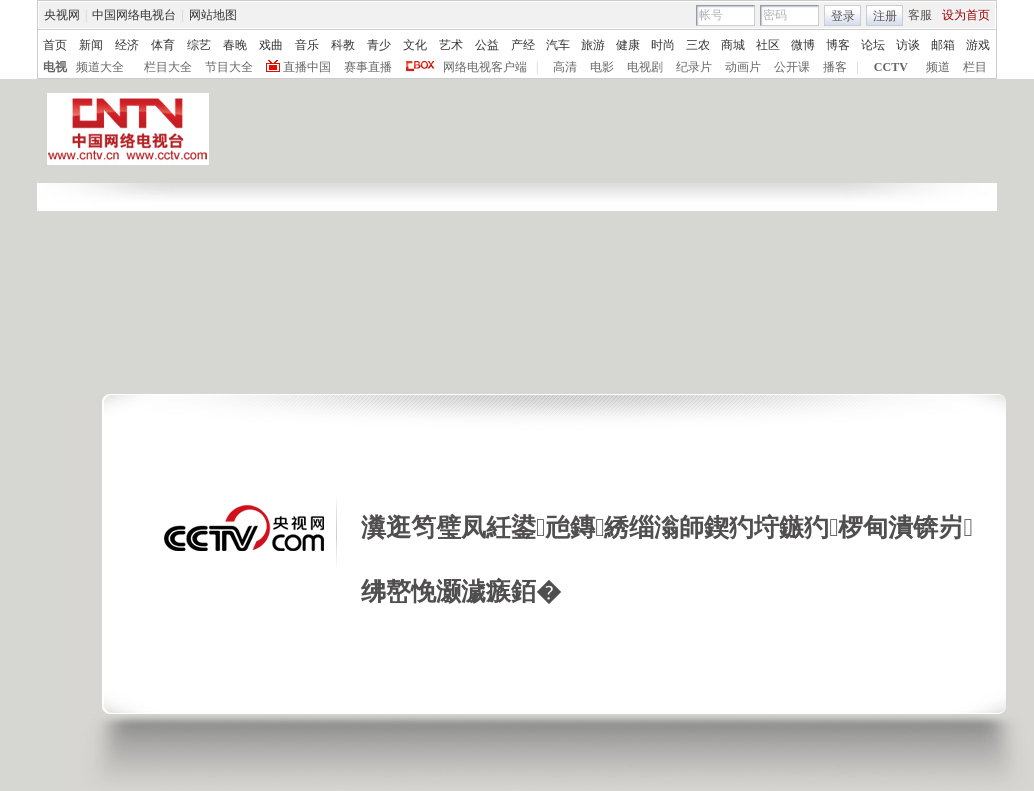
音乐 (307, 45)
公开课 (792, 67)
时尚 (663, 45)
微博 (803, 45)
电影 (602, 67)
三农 (698, 45)
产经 (523, 45)
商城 (733, 45)
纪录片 (694, 67)
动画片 (743, 67)
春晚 (235, 45)
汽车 (558, 45)
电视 (55, 67)
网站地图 (213, 15)
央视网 (62, 15)
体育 (163, 45)
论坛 (873, 45)
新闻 (91, 45)
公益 (487, 45)
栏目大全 (168, 67)
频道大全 (100, 67)
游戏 (978, 45)
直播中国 (307, 67)
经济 (127, 45)
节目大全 (229, 67)
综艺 (199, 45)
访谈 (908, 45)
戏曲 (271, 45)
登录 (843, 16)
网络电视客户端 (485, 67)
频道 (938, 67)
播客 (835, 67)
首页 (55, 45)
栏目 (975, 67)
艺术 (451, 45)
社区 (768, 45)
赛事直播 (368, 67)
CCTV (891, 67)
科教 (343, 45)
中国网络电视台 (134, 15)
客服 (920, 15)
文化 (415, 45)
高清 (565, 67)
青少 (379, 45)
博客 (838, 45)
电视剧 (645, 67)
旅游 (593, 45)
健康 (628, 45)
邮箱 (943, 45)
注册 (885, 16)
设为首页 (966, 15)
